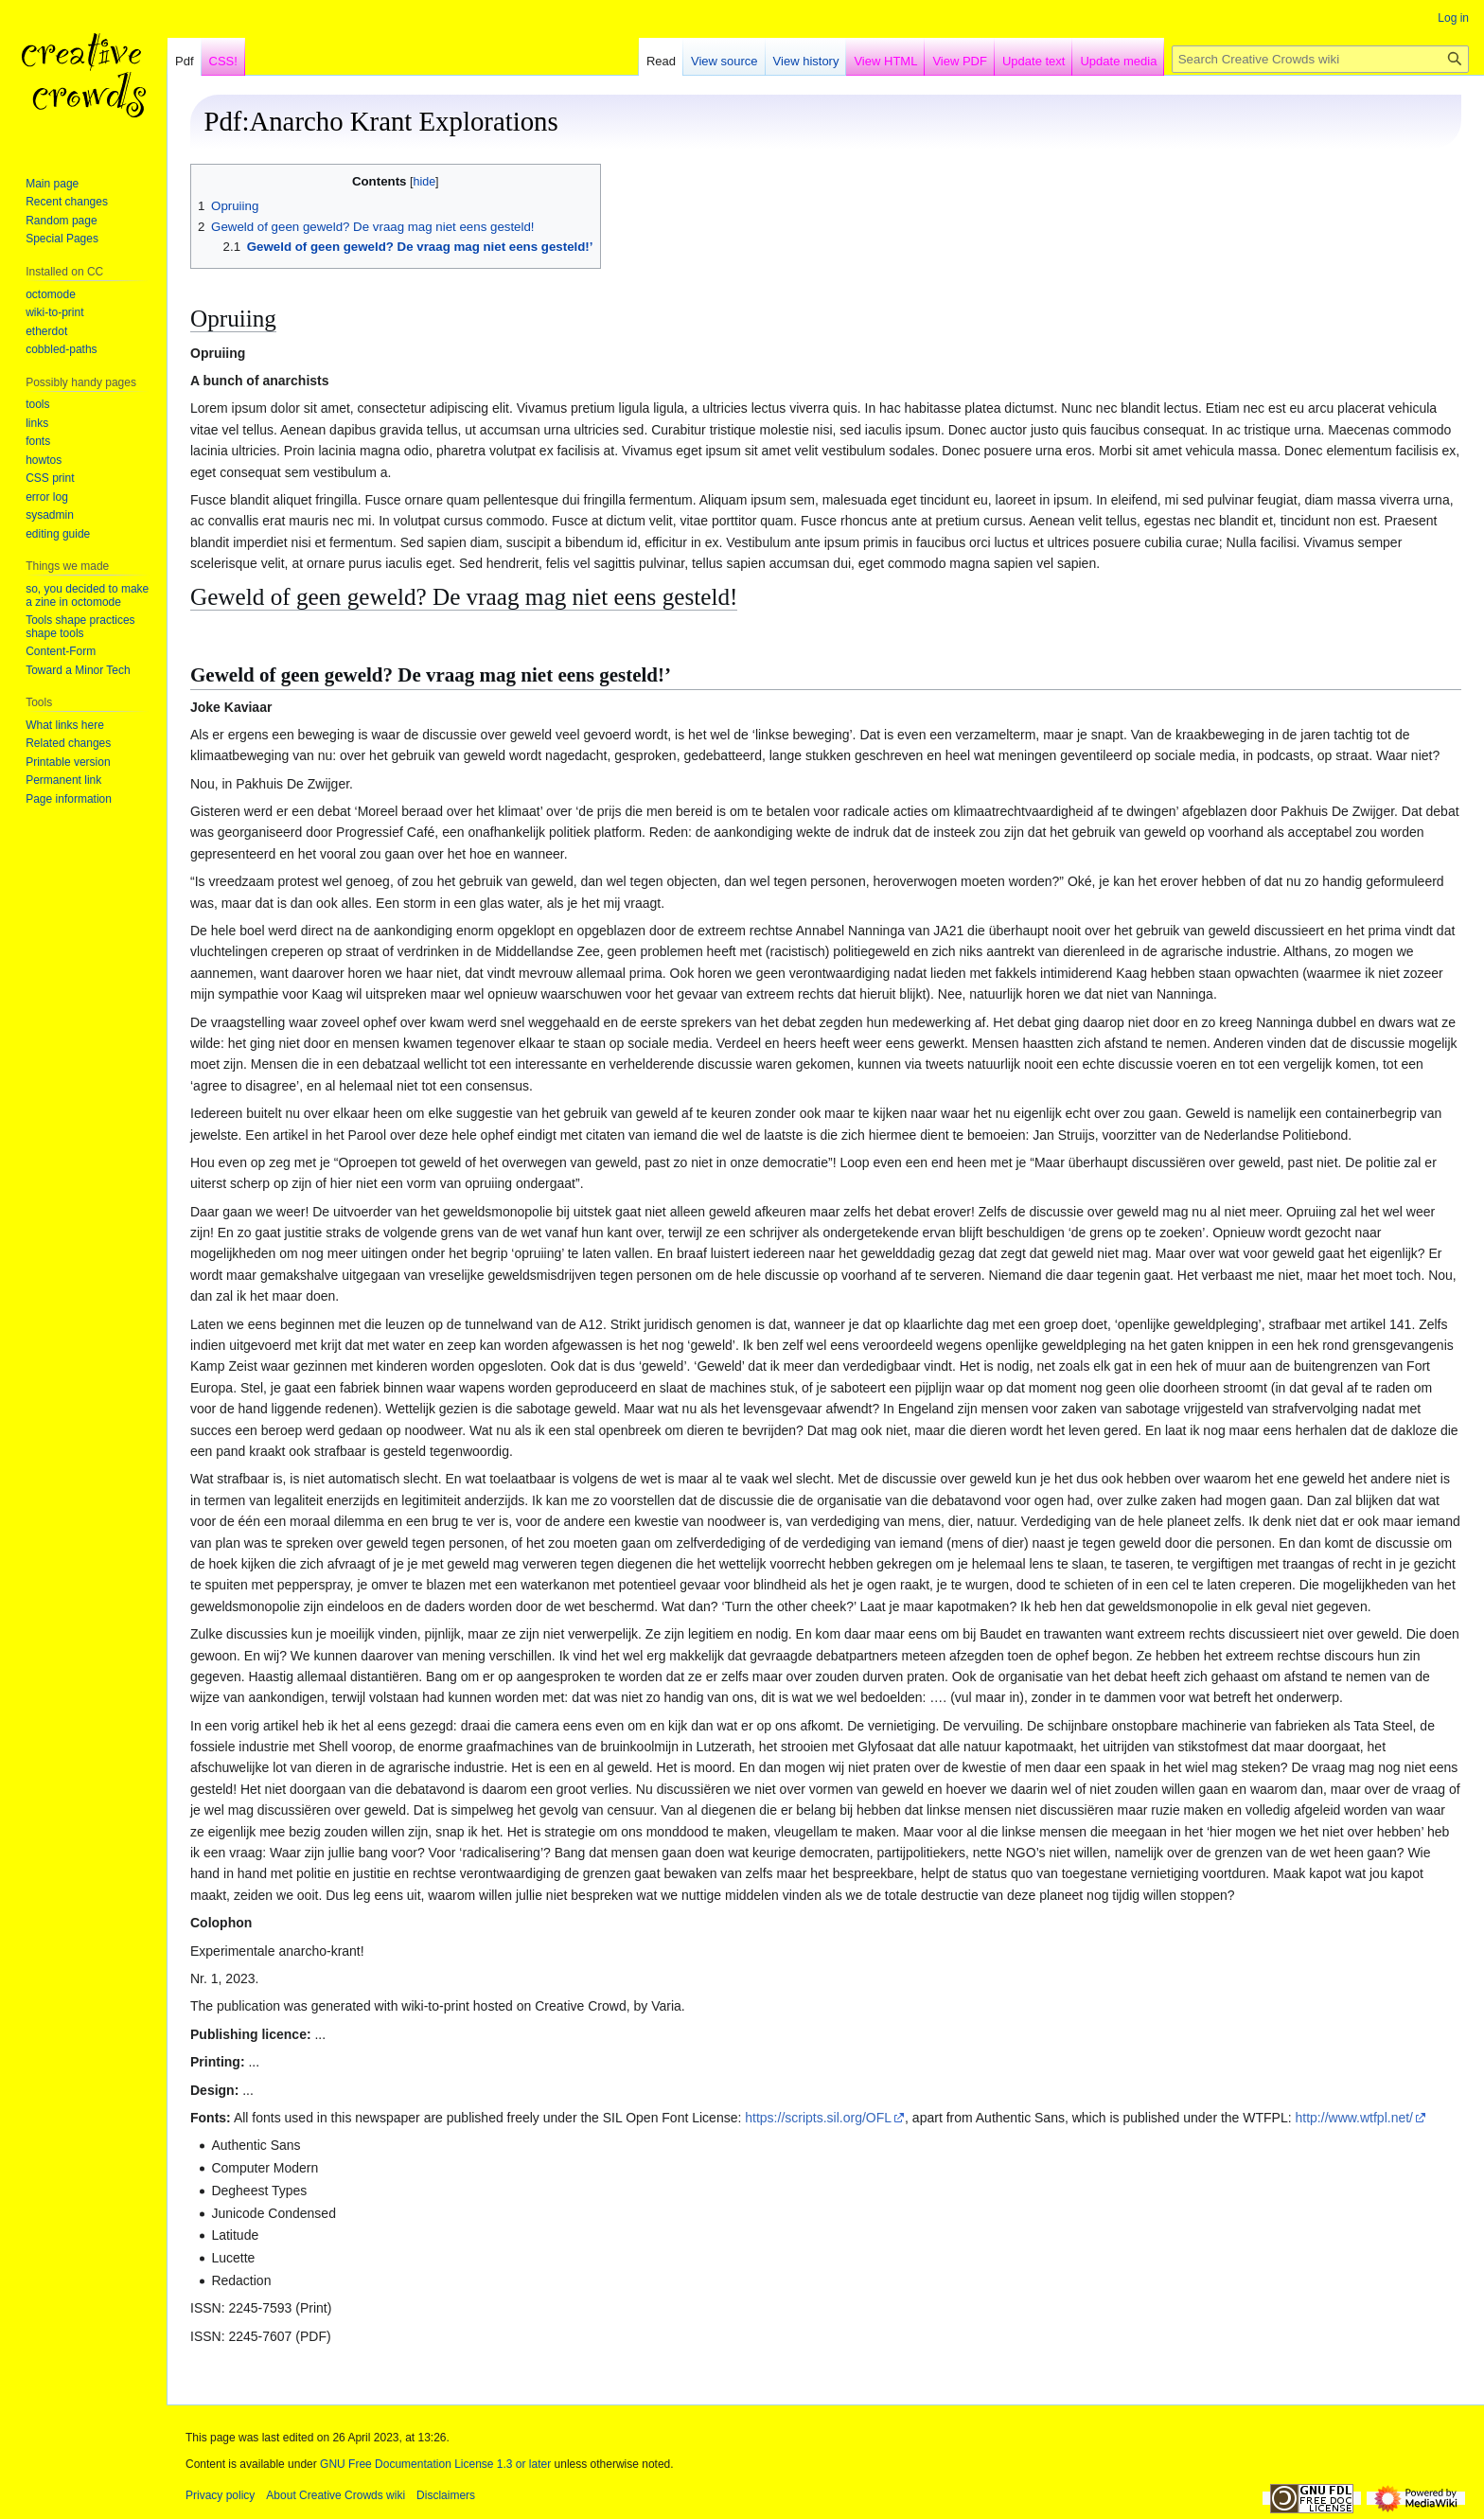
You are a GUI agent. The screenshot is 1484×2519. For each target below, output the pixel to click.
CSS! (223, 61)
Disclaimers (445, 2495)
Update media (1118, 61)
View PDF (959, 61)
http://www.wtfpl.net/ (1355, 2117)
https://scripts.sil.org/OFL (818, 2117)
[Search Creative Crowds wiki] (1320, 59)
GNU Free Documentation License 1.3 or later (435, 2464)
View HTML (885, 61)
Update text (1034, 61)
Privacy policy (220, 2495)
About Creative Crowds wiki (335, 2495)
